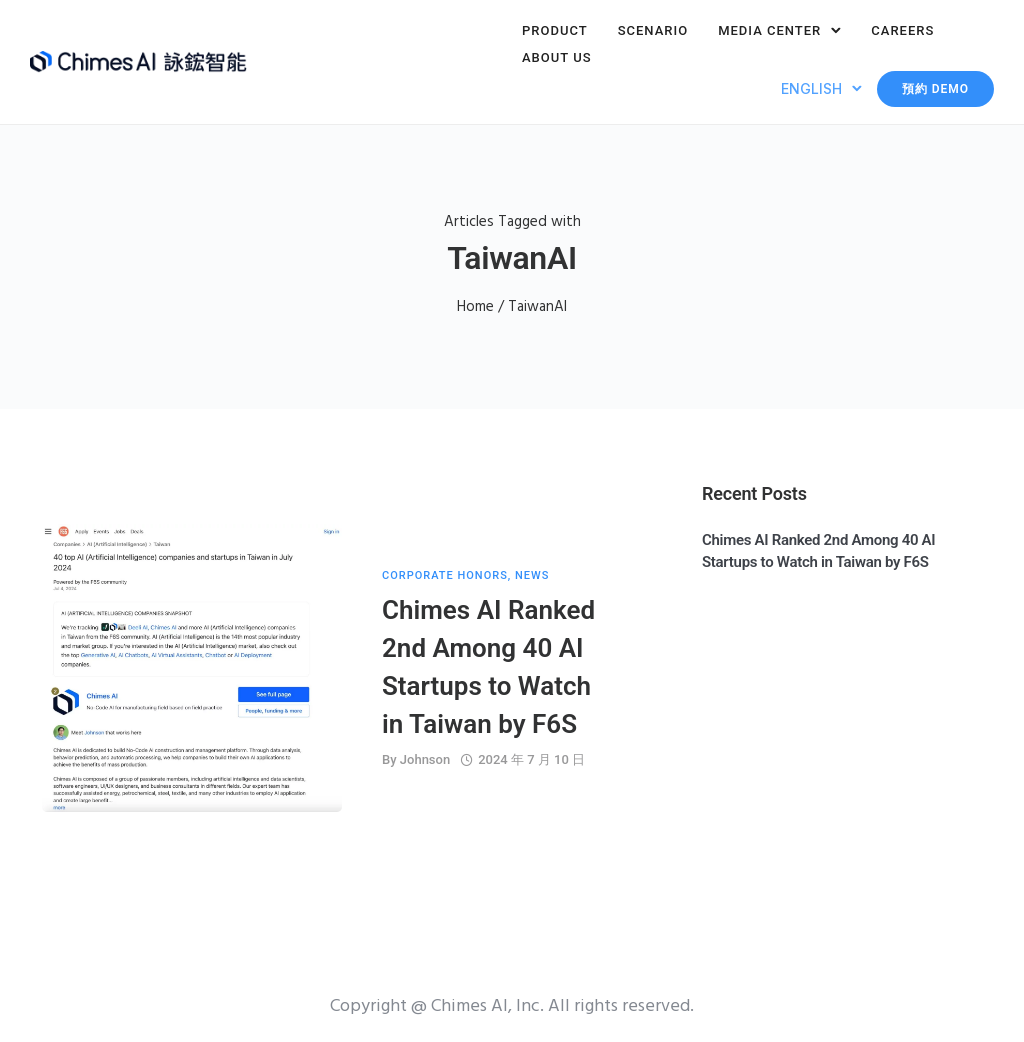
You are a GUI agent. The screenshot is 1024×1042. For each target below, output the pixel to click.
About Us (557, 57)
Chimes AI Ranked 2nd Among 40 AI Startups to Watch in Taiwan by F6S (488, 667)
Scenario (653, 30)
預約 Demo (935, 89)
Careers (902, 30)
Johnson (425, 759)
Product (555, 30)
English (811, 88)
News (532, 575)
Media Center (769, 30)
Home (475, 307)
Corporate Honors (445, 575)
